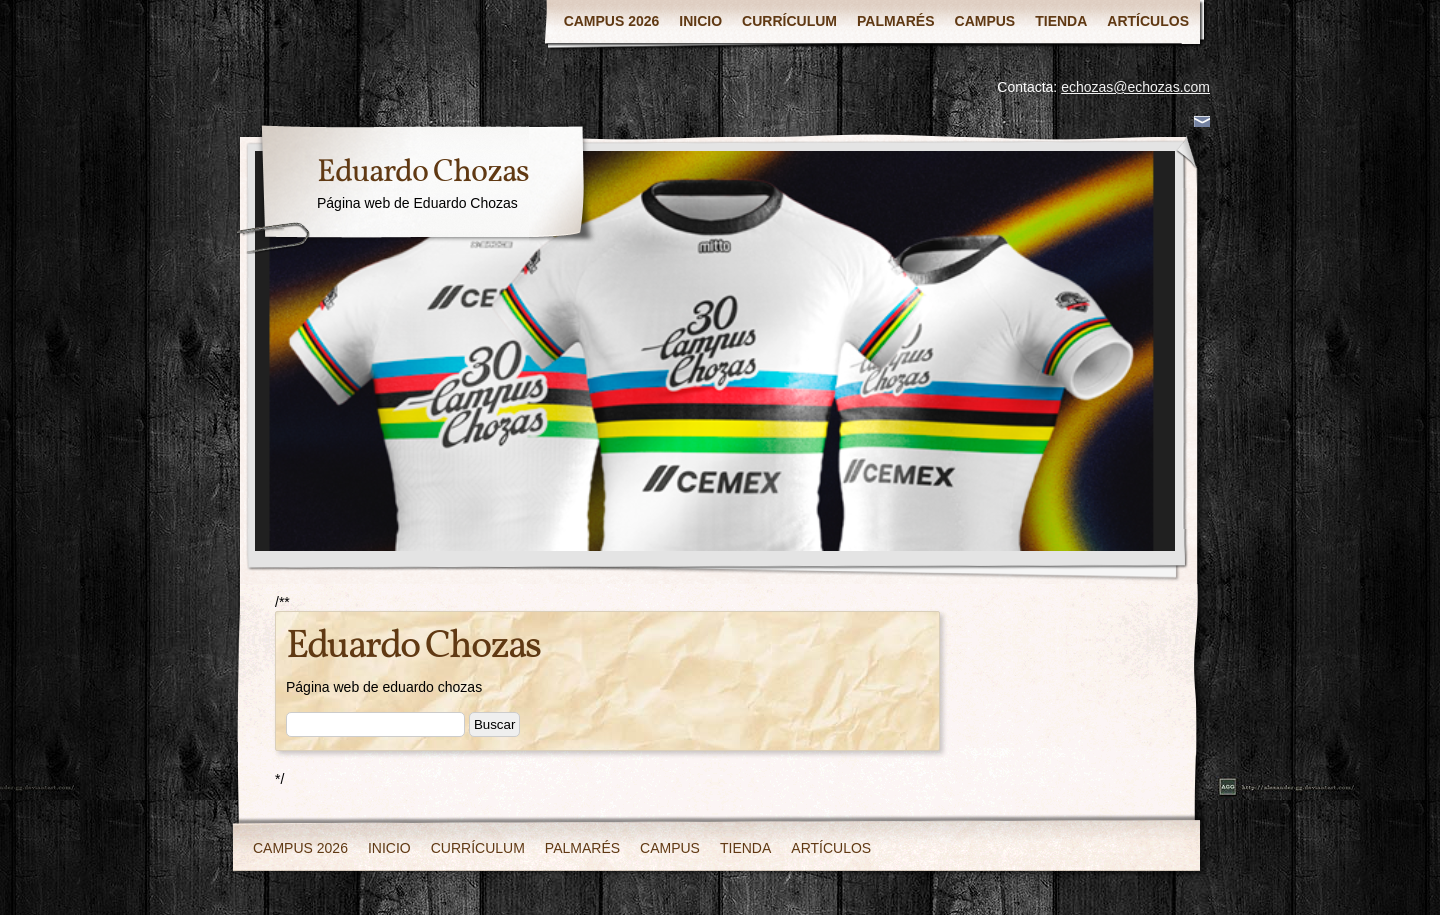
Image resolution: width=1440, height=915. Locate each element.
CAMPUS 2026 (612, 21)
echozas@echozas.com (1135, 87)
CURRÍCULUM (789, 21)
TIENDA (1061, 21)
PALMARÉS (896, 21)
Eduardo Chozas (423, 173)
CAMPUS (985, 21)
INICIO (700, 21)
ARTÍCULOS (1148, 21)
